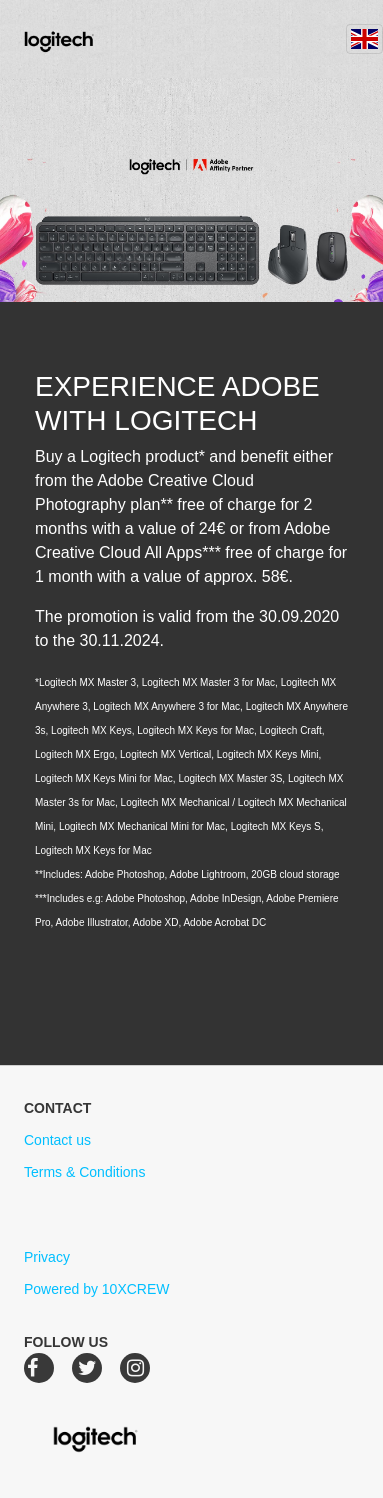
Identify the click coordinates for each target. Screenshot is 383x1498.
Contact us (57, 1140)
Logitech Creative (87, 39)
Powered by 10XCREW (97, 1289)
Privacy (47, 1257)
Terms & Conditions (84, 1172)
